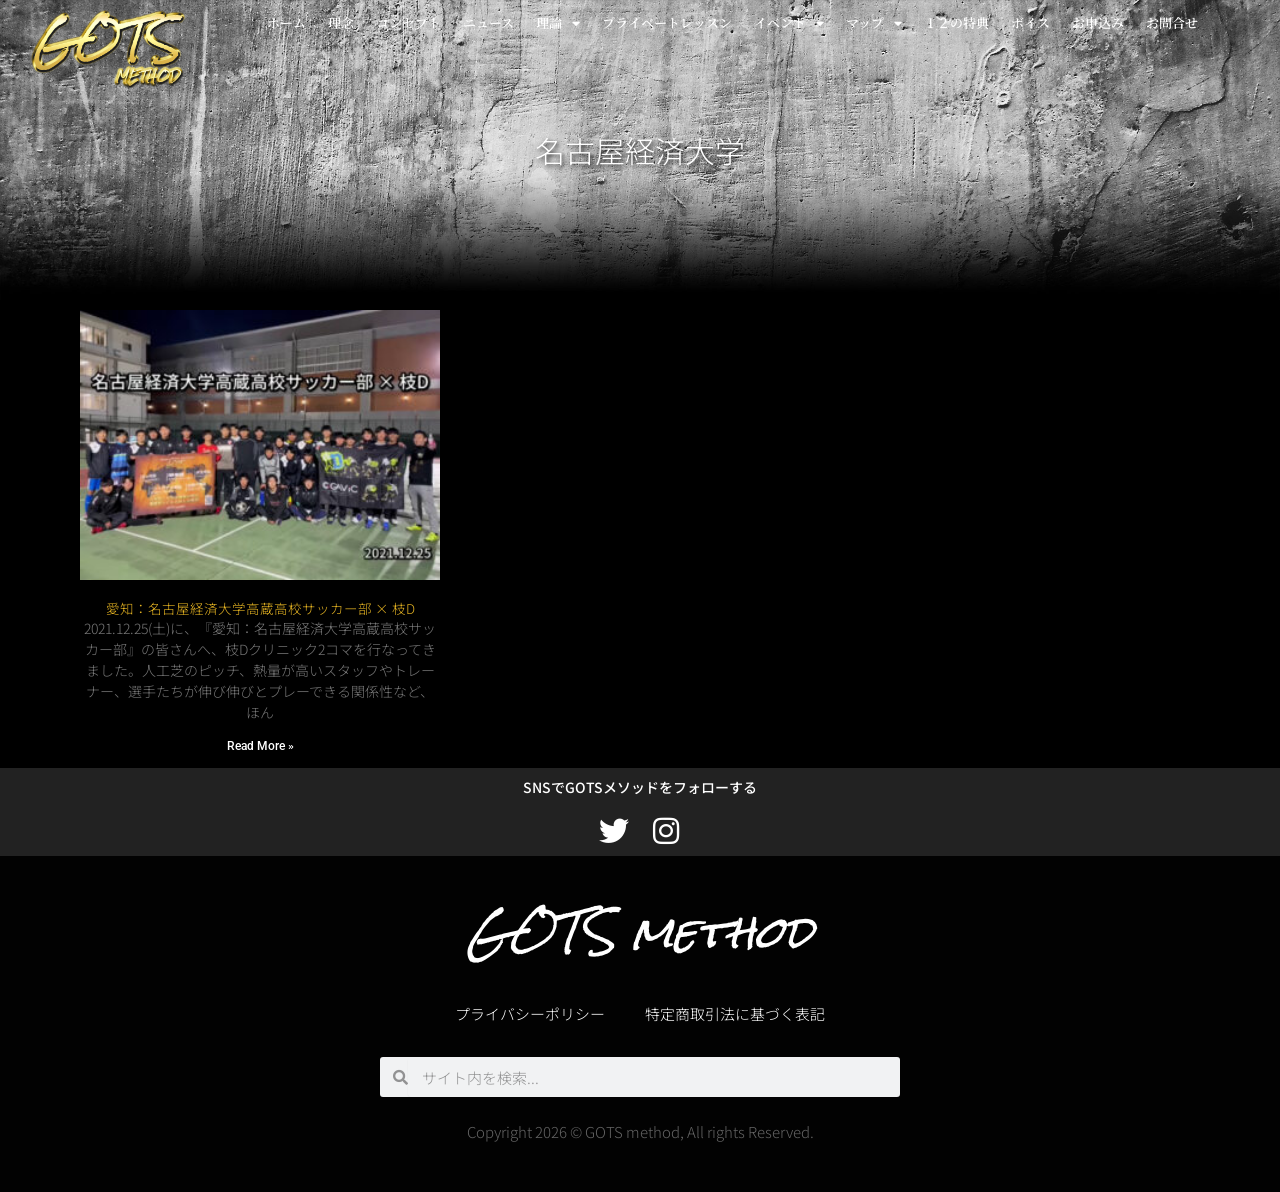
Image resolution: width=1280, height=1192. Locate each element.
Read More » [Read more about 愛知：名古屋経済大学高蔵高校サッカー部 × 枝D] (260, 746)
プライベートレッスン (667, 22)
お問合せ (1172, 22)
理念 (341, 22)
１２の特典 (956, 22)
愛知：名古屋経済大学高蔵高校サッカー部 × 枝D (260, 608)
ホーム (286, 22)
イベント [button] (789, 23)
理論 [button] (558, 23)
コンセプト (408, 22)
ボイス (1030, 22)
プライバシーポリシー (530, 1013)
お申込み (1098, 22)
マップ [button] (874, 23)
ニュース (488, 22)
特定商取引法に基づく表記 (735, 1013)
